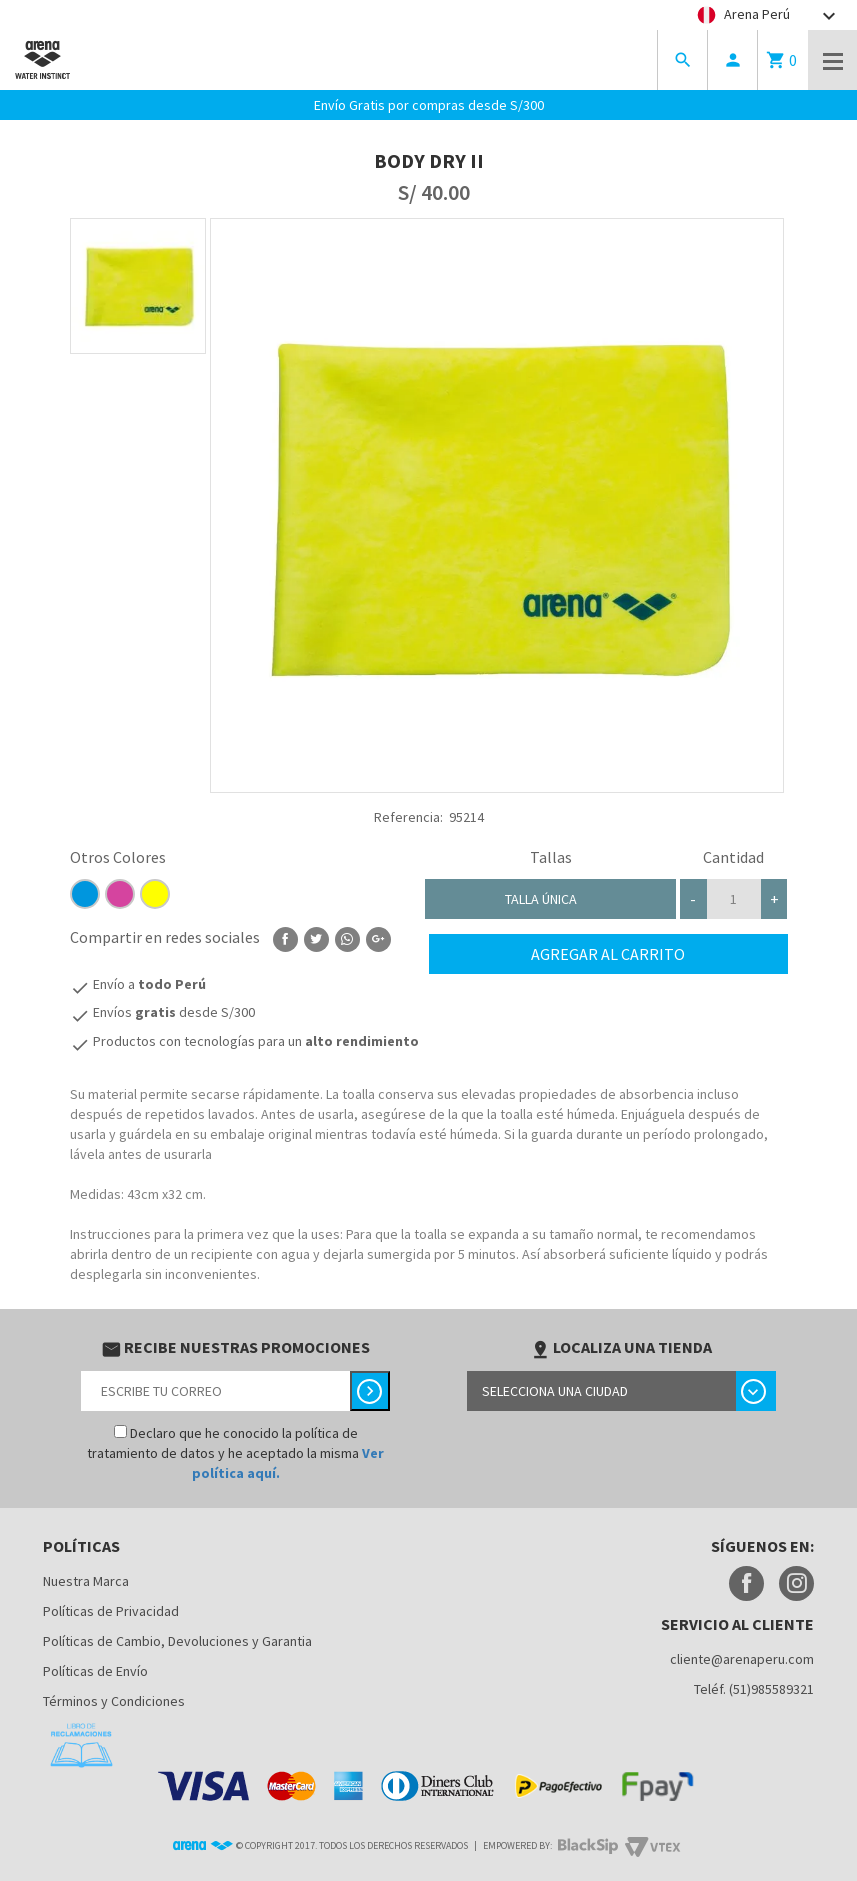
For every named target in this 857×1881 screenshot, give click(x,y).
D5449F (120, 894)
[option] (138, 286)
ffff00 (155, 894)
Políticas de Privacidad (111, 1611)
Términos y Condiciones (114, 1701)
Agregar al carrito (608, 954)
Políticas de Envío (95, 1671)
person (733, 60)
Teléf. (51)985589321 (754, 1689)
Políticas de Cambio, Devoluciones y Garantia (177, 1641)
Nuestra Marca (86, 1581)
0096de (85, 894)
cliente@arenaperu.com (742, 1659)
